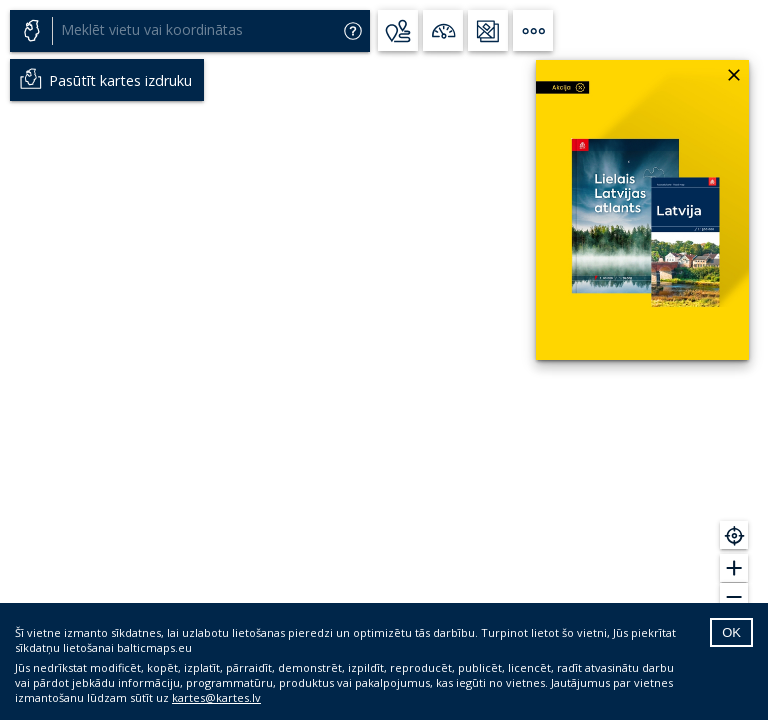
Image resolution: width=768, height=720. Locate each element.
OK (731, 632)
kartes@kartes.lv (216, 697)
